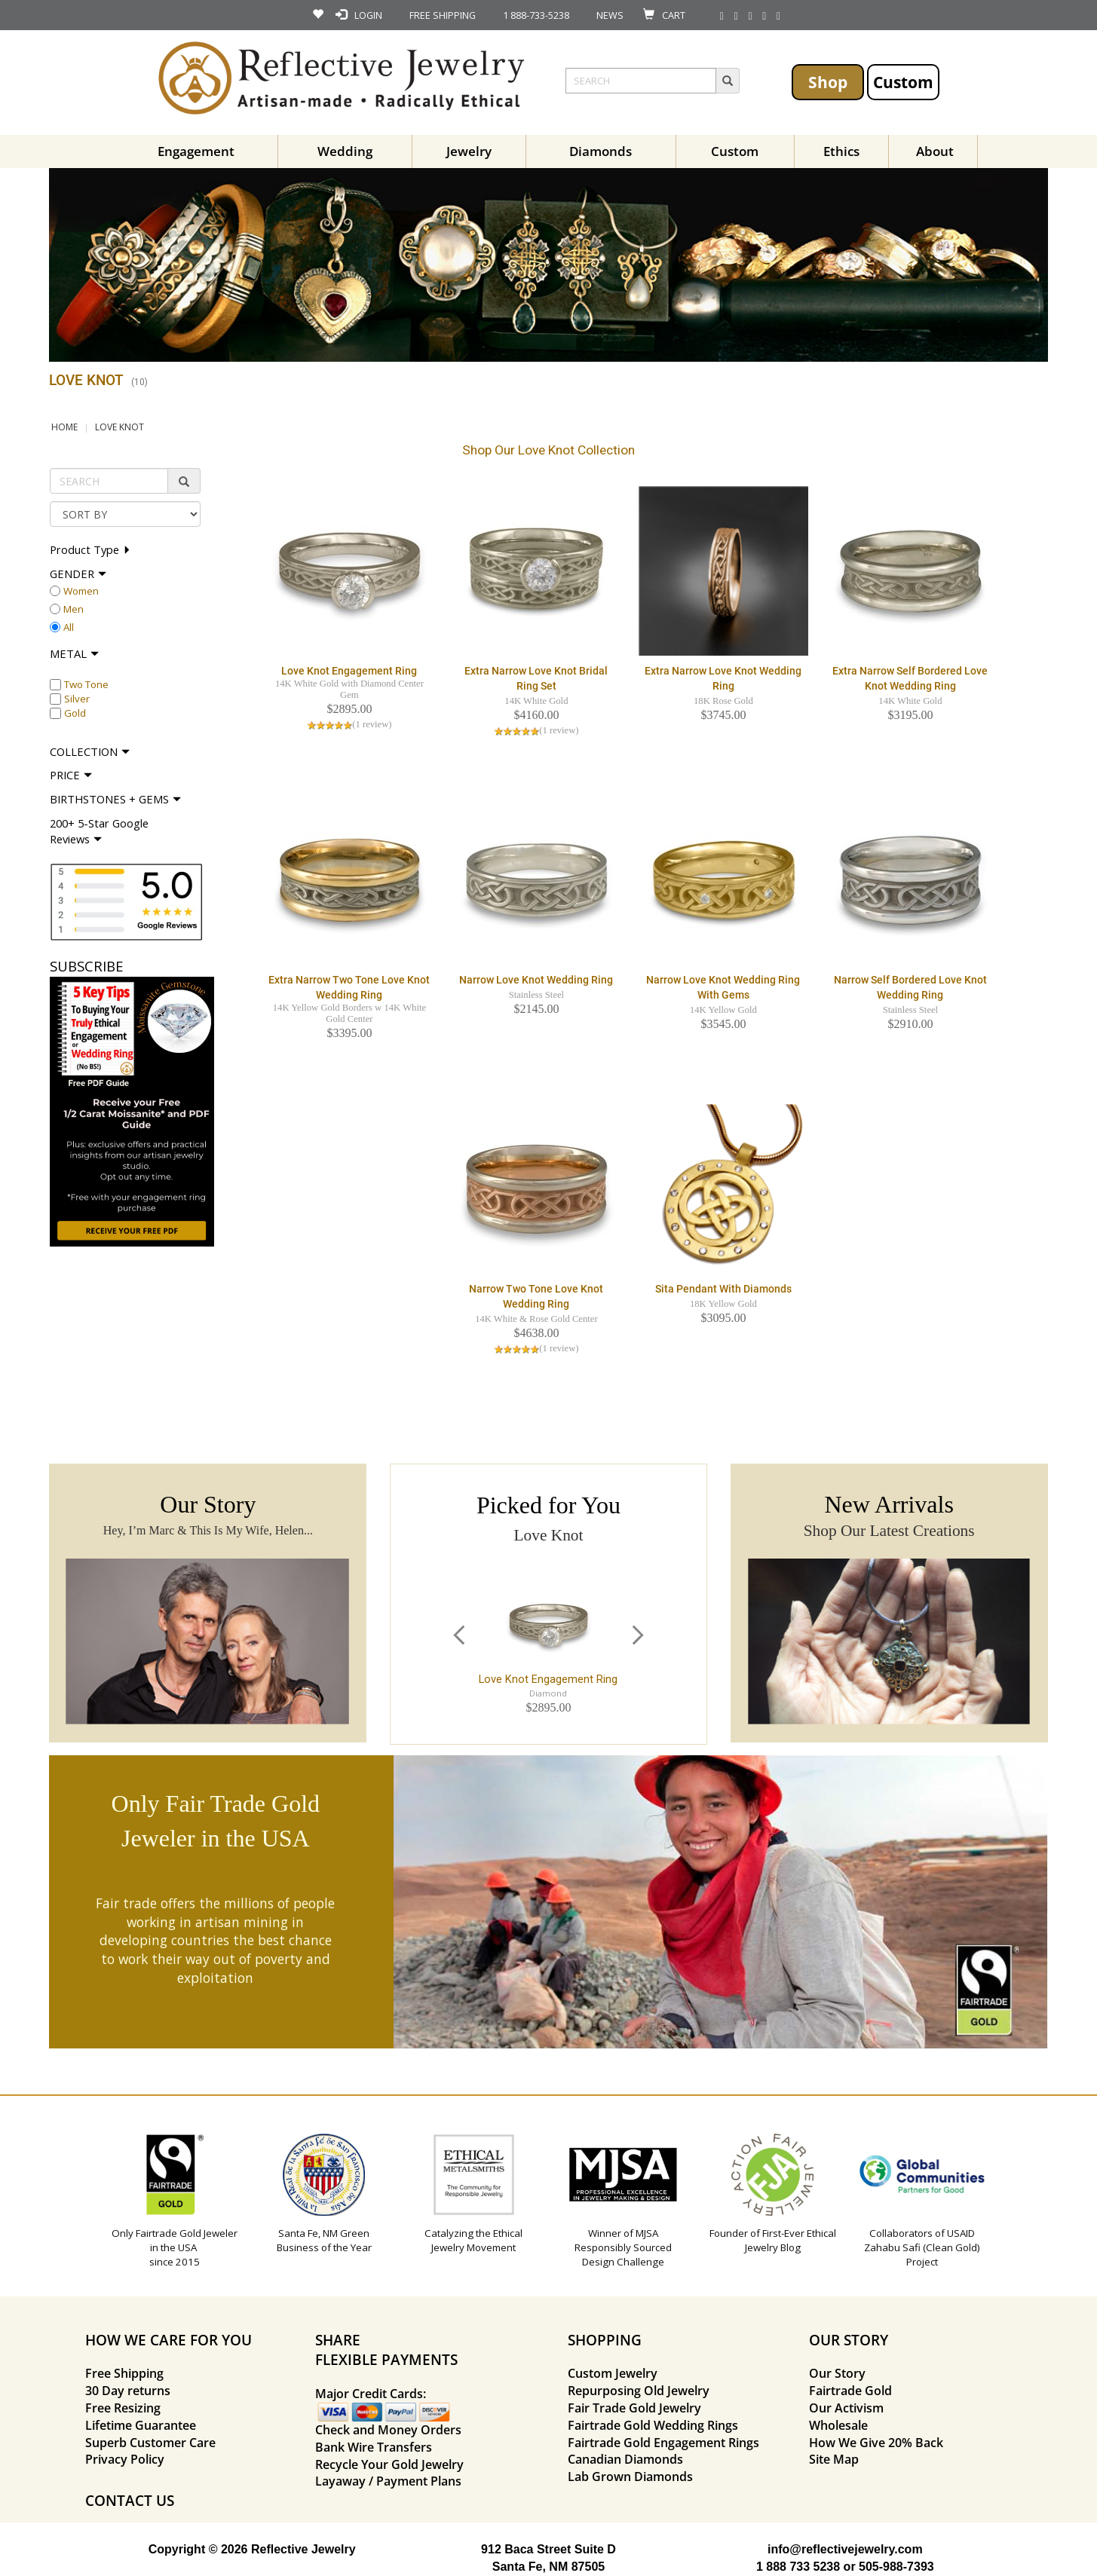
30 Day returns (127, 2390)
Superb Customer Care (150, 2442)
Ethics (841, 151)
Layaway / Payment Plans (388, 2481)
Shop (827, 82)
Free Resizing (123, 2408)
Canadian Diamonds (625, 2459)
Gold (75, 713)
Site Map (834, 2459)
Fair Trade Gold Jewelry (634, 2408)
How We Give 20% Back (876, 2442)
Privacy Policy (124, 2459)
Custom (903, 82)
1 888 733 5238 (798, 2566)
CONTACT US (129, 2500)
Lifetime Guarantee (140, 2425)
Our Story (837, 2373)
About (935, 151)
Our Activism (846, 2408)
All (68, 627)
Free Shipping (124, 2373)
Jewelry (469, 151)
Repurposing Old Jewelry (638, 2390)
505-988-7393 (896, 2566)
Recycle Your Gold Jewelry (389, 2464)
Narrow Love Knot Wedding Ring (536, 980)
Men (73, 609)
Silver (77, 698)
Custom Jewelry (612, 2373)
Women (81, 591)
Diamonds (600, 151)
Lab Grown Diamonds (630, 2476)
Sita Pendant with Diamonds (723, 1289)
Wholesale (838, 2425)
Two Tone (86, 684)
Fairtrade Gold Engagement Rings (663, 2442)
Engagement (196, 151)
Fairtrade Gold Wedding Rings (653, 2425)
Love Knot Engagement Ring (349, 671)
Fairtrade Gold (850, 2390)
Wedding (344, 151)
